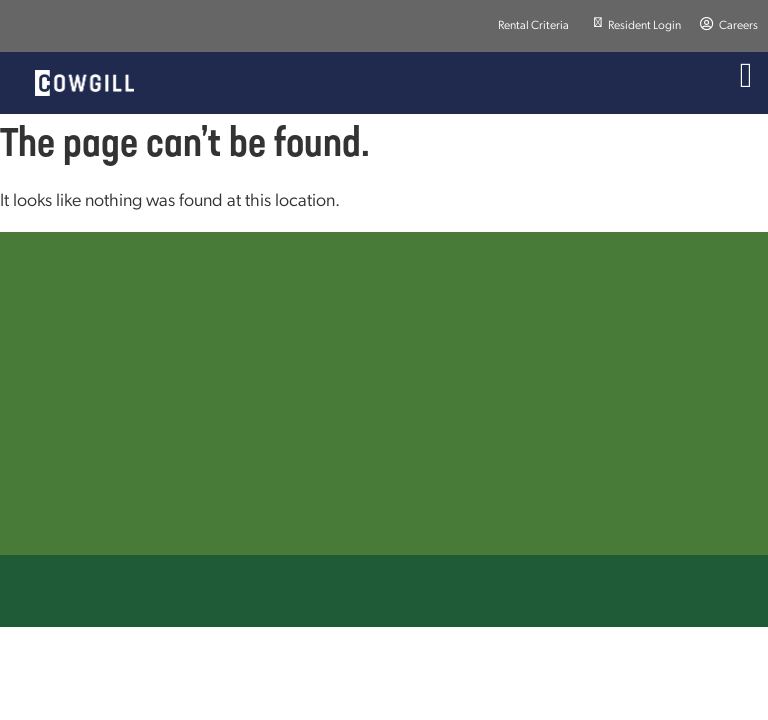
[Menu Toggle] (746, 75)
